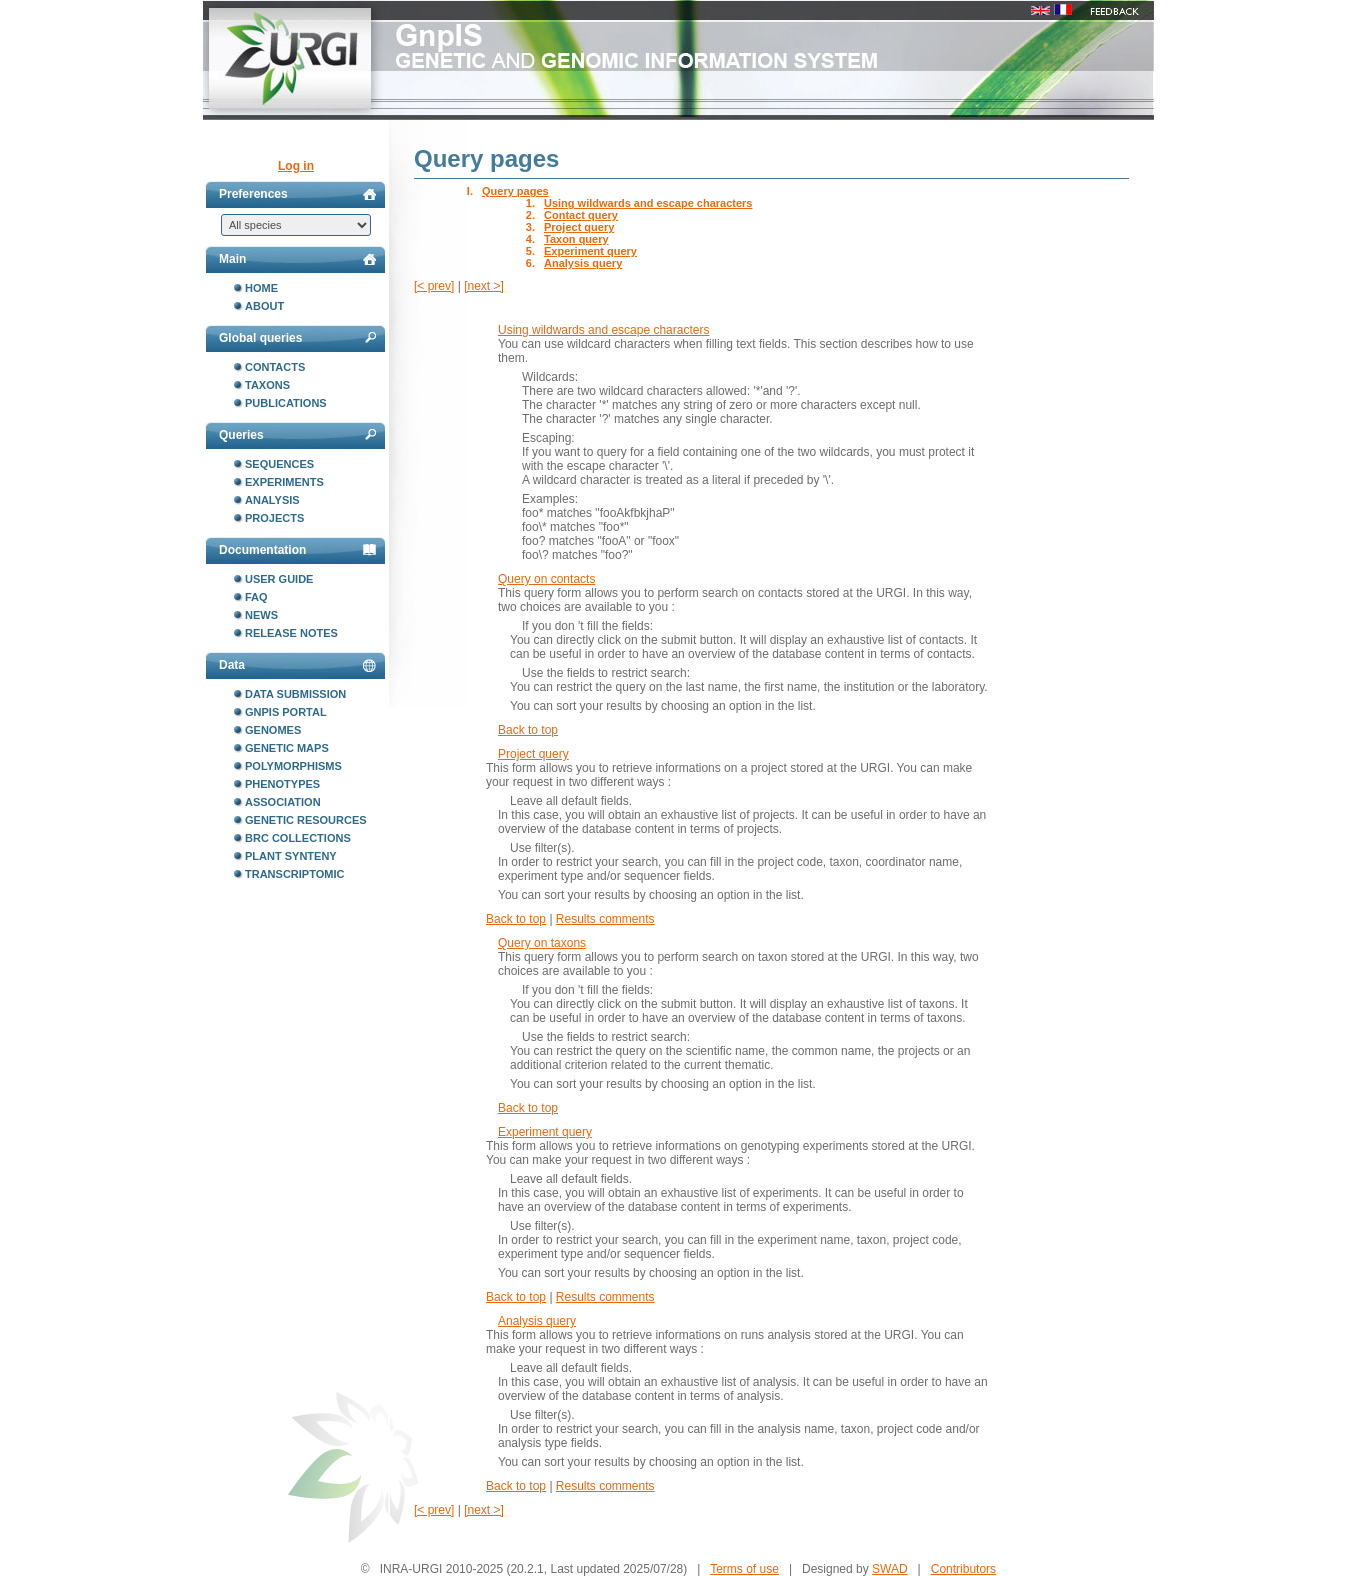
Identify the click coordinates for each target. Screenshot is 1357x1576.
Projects (274, 518)
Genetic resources (306, 820)
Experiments (284, 482)
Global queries (297, 338)
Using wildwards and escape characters (648, 203)
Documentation (297, 550)
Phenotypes (282, 784)
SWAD (890, 1569)
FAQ (256, 597)
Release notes (291, 633)
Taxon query (576, 239)
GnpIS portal (286, 712)
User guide (279, 579)
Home (261, 288)
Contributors (963, 1569)
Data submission (295, 694)
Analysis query (583, 263)
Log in (296, 166)
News (261, 615)
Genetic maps (287, 748)
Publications (286, 403)
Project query (579, 227)
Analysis (272, 500)
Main (297, 259)
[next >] (484, 286)
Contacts (275, 367)
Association (283, 802)
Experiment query (590, 251)
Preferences (297, 194)
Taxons (267, 385)
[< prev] (434, 286)
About (264, 306)
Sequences (279, 464)
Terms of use (744, 1569)
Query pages (515, 191)
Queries (297, 435)
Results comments (605, 919)
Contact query (581, 215)
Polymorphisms (293, 766)
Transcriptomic (294, 874)
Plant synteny (291, 856)
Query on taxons (542, 943)
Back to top (528, 730)
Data (297, 665)
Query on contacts (546, 579)
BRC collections (298, 838)
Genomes (273, 730)
